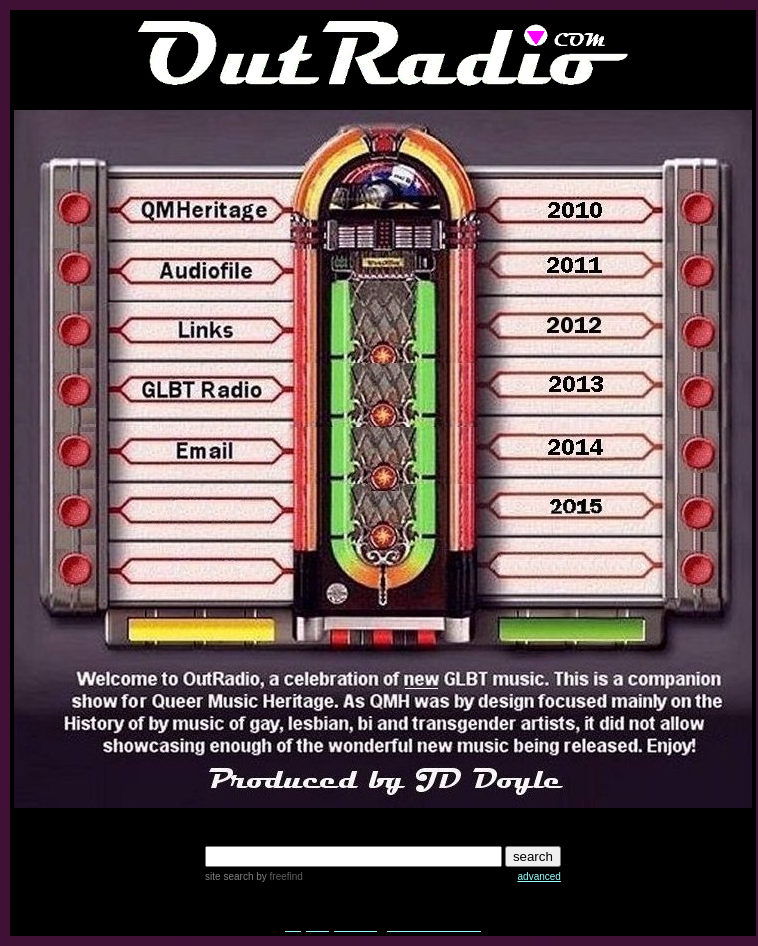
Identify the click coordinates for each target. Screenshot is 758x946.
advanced (539, 876)
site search (229, 876)
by (277, 876)
